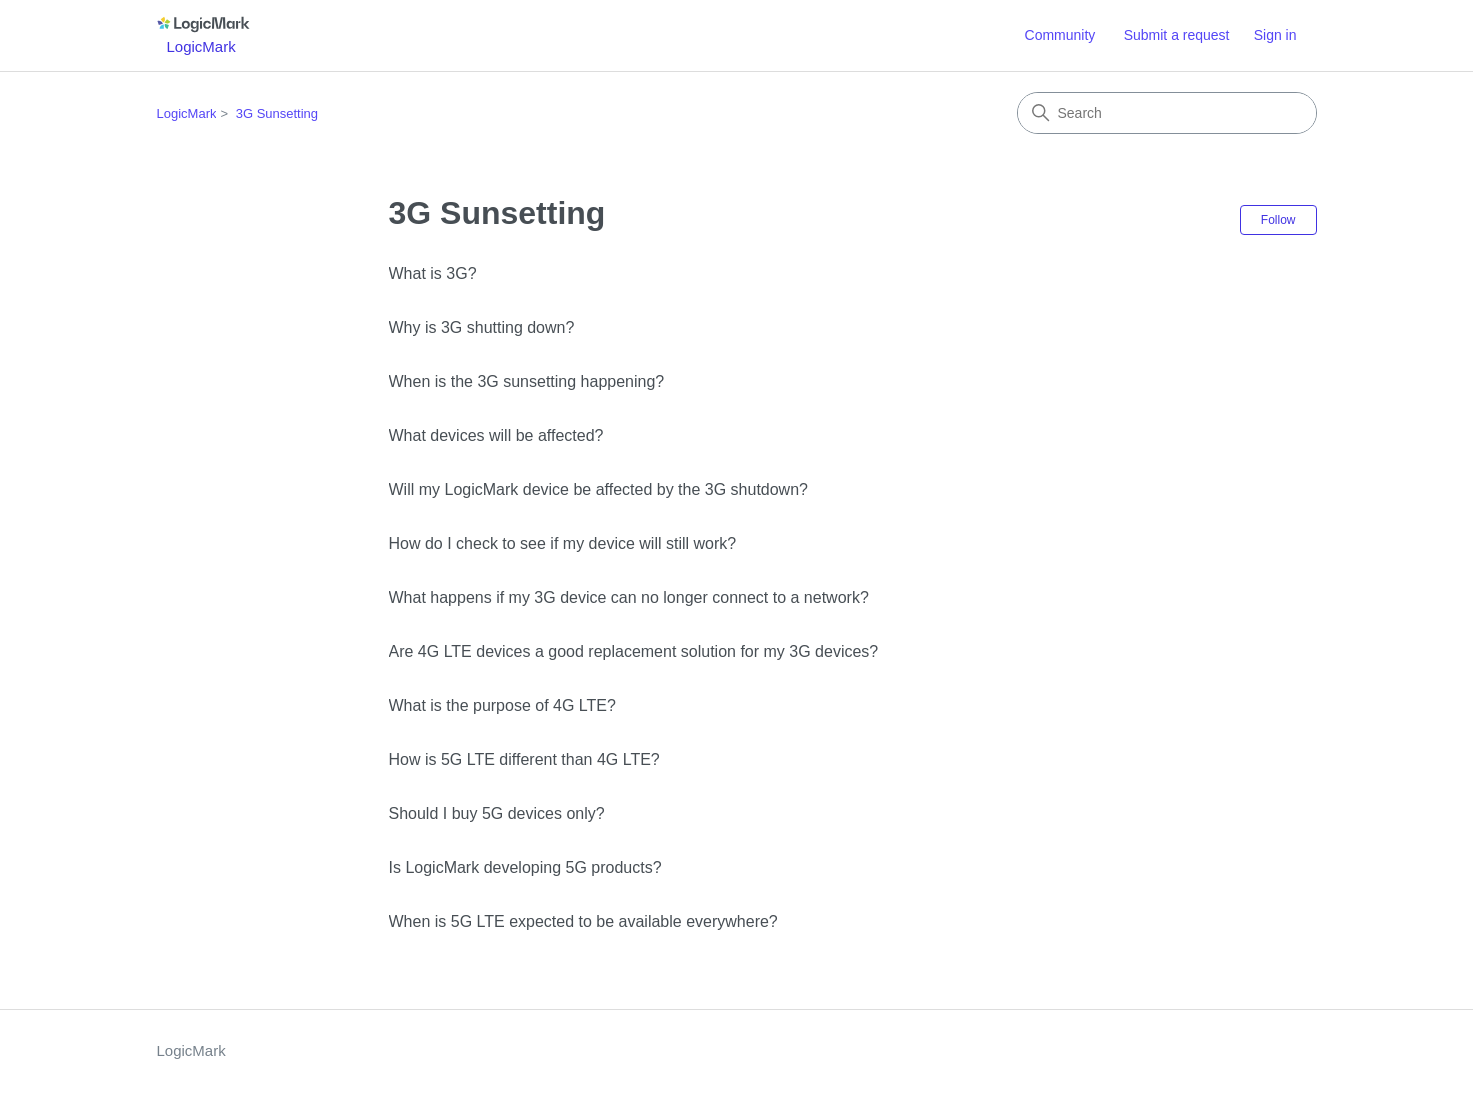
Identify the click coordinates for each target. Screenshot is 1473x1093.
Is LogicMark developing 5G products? (525, 867)
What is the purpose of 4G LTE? (502, 705)
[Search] (1167, 113)
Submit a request (1177, 35)
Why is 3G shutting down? (482, 327)
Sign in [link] (1275, 35)
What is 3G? (433, 273)
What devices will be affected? (496, 435)
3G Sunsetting (277, 113)
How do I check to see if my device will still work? (563, 543)
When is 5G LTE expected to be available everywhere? (583, 921)
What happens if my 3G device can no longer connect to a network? (629, 597)
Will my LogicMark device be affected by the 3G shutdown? (598, 489)
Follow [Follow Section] (1278, 220)
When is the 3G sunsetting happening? (527, 381)
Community (1060, 35)
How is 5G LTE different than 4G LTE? (524, 759)
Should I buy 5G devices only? (497, 813)
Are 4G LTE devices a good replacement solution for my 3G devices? (634, 651)
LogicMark (187, 113)
